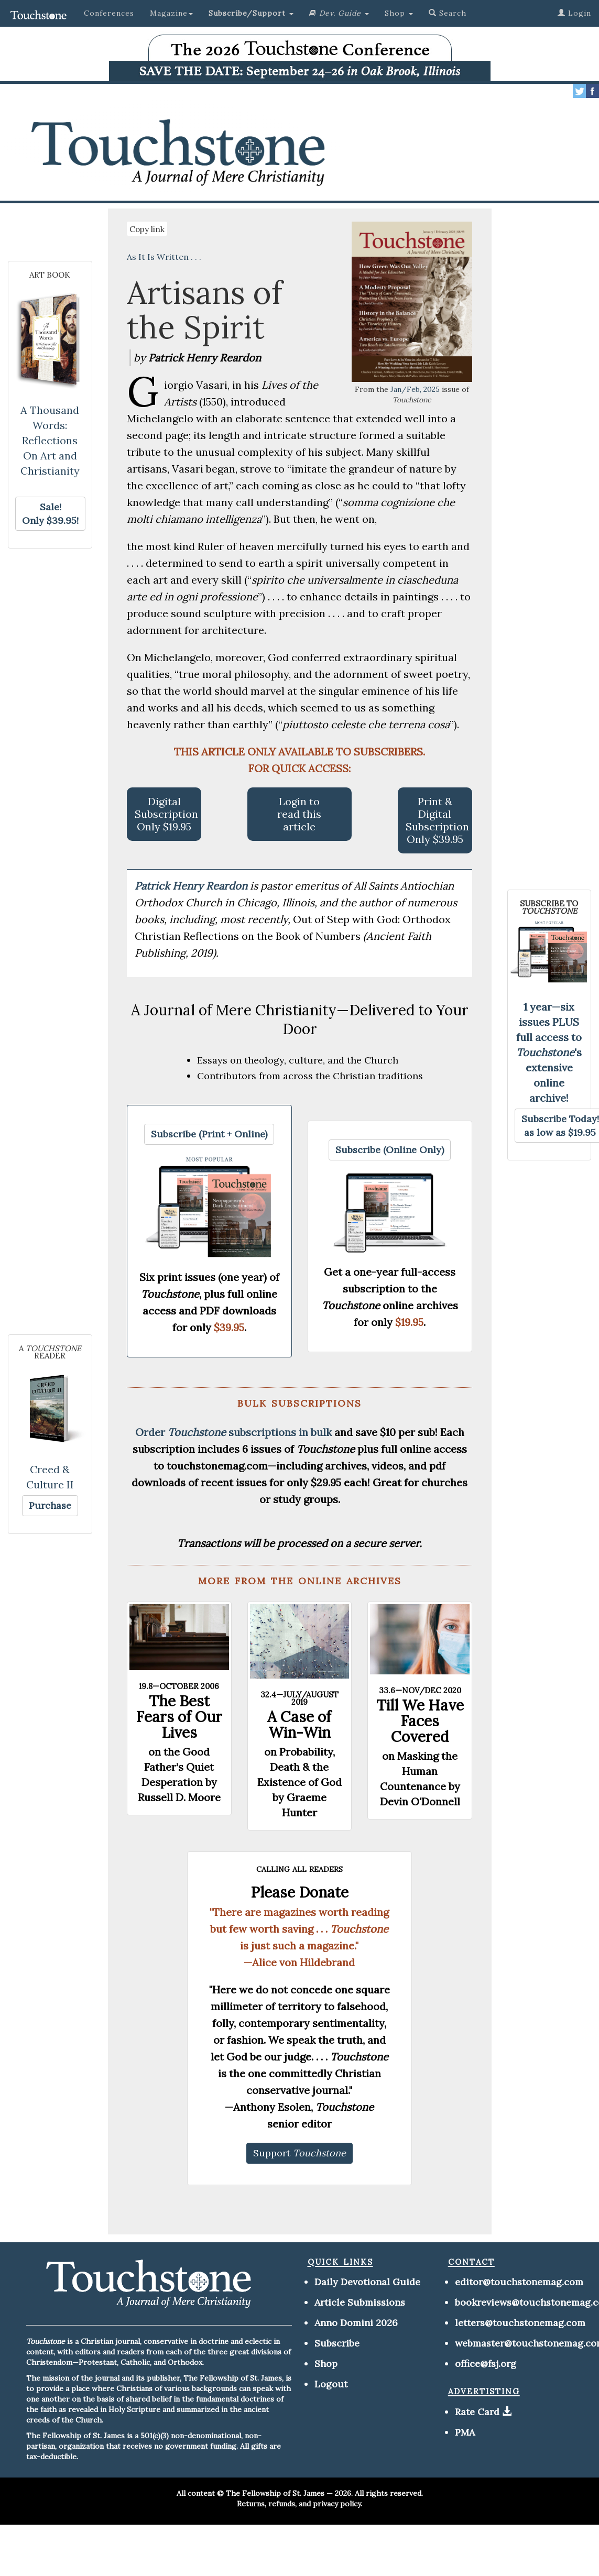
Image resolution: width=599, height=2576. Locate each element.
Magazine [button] (171, 13)
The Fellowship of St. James (275, 2493)
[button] (251, 13)
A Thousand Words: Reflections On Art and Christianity (50, 440)
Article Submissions (359, 2302)
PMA (465, 2432)
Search (447, 13)
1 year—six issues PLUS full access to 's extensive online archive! (549, 1052)
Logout (330, 2384)
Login (574, 13)
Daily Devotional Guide (367, 2282)
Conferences (109, 13)
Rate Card (477, 2412)
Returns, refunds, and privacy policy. (299, 2503)
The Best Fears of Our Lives (179, 1717)
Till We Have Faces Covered (420, 1721)
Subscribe (337, 2343)
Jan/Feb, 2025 (415, 389)
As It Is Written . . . (164, 256)
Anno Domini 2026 (356, 2323)
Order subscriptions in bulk (233, 1432)
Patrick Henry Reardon (192, 885)
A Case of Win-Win (299, 1724)
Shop (325, 2364)
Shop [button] (399, 13)
